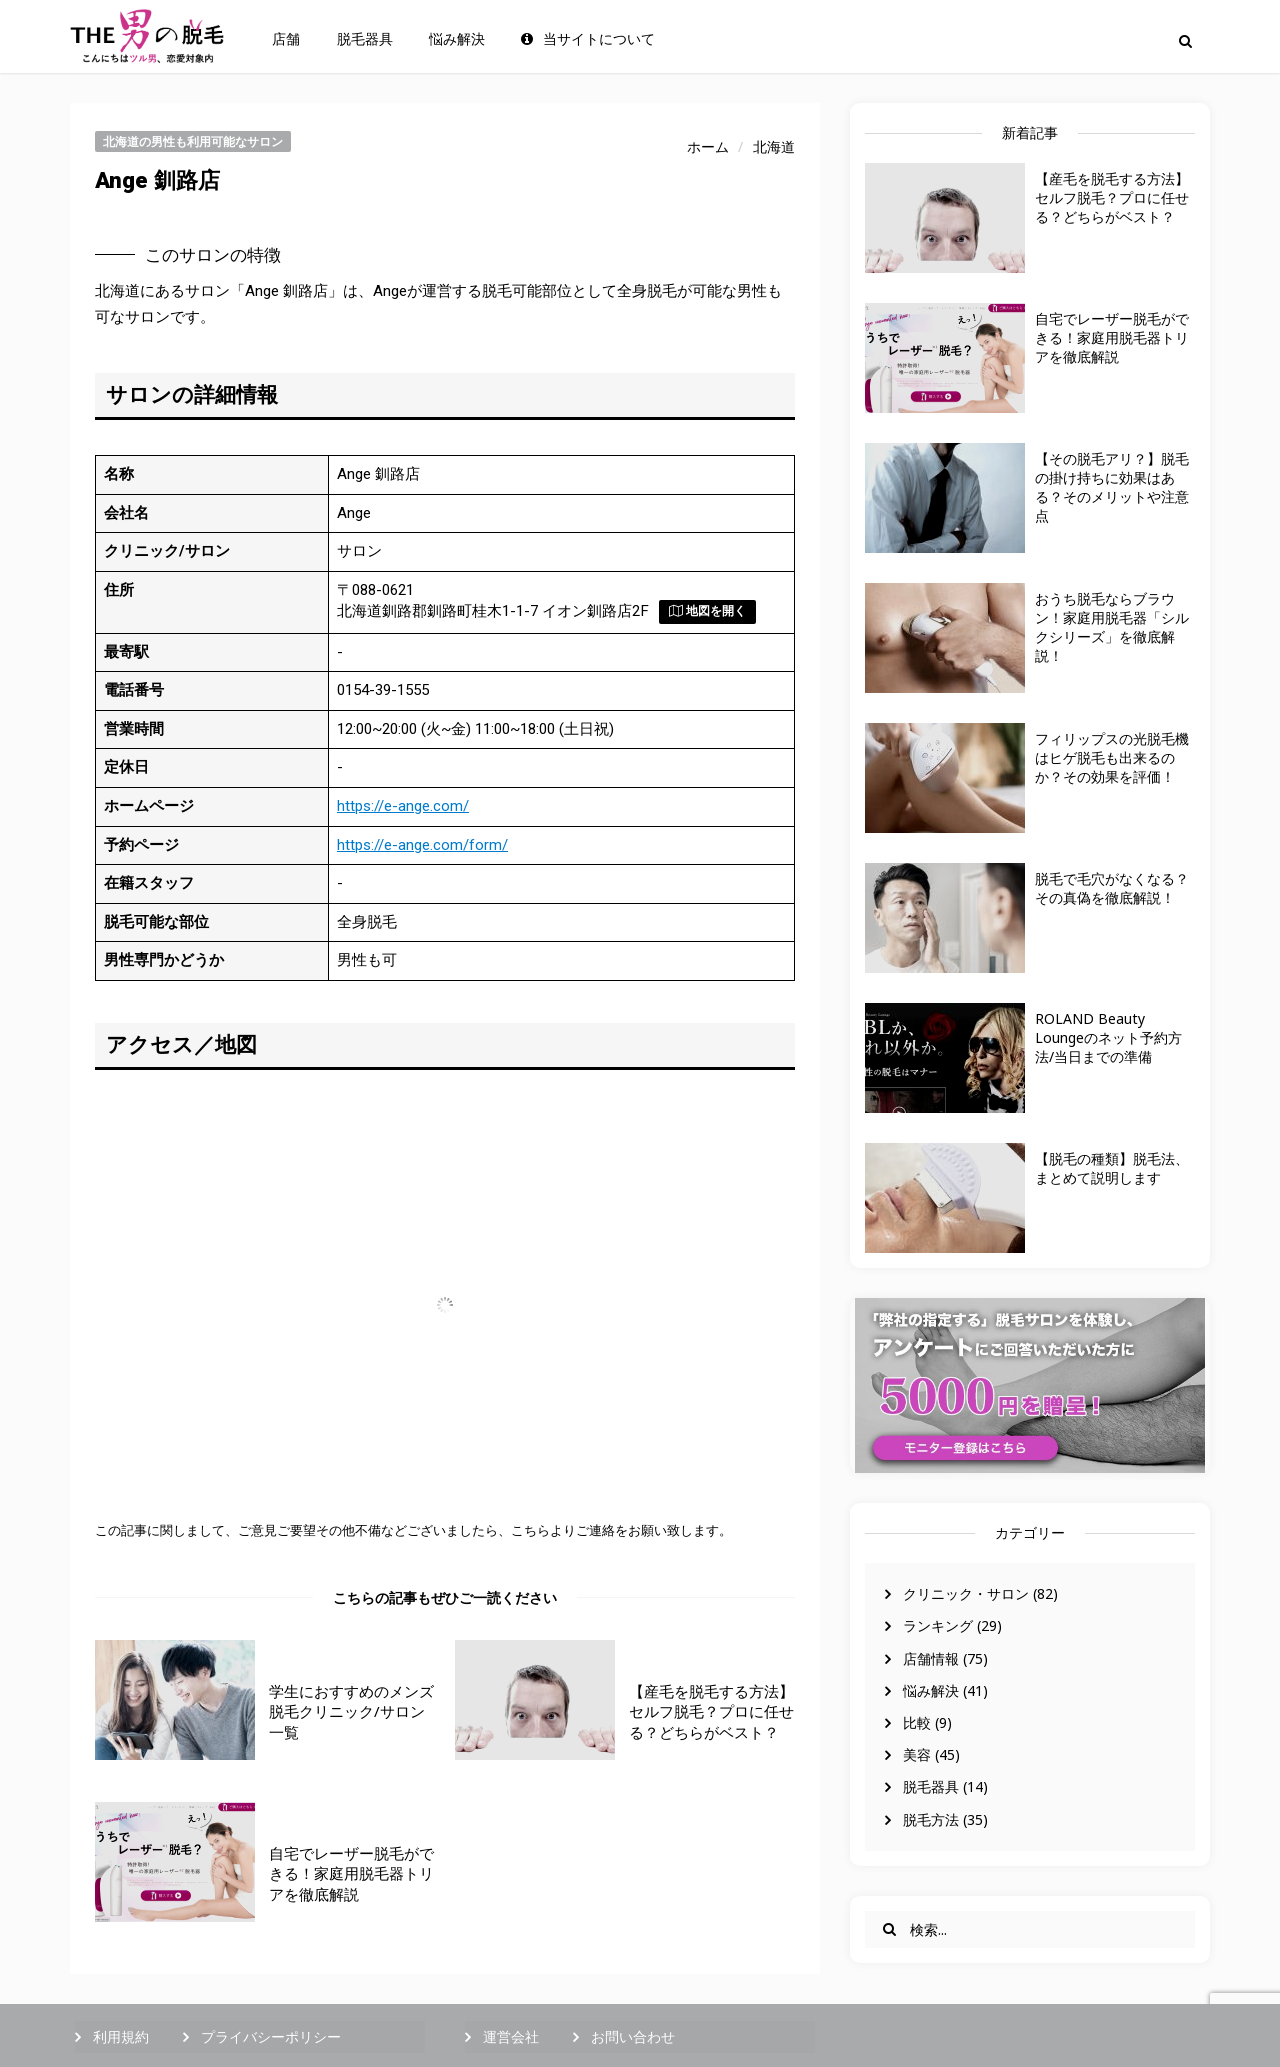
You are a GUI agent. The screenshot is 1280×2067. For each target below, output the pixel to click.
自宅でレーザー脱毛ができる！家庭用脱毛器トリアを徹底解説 (1112, 337)
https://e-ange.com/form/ (422, 845)
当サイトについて (588, 39)
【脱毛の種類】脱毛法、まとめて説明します (1112, 1168)
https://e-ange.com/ (403, 806)
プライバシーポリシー (271, 2036)
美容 (917, 1754)
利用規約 (121, 2036)
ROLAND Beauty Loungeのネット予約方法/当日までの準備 (1108, 1037)
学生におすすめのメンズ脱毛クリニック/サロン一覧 (351, 1711)
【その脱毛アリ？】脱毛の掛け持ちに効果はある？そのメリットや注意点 (1112, 487)
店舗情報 (931, 1658)
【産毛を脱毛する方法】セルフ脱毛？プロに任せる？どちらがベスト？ (1112, 197)
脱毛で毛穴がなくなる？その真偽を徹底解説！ (1112, 888)
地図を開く (707, 611)
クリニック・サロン (966, 1593)
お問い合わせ (633, 2036)
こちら (530, 1530)
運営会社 (511, 2036)
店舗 (286, 39)
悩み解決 (457, 39)
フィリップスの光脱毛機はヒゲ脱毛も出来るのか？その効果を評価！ (1112, 757)
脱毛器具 (365, 39)
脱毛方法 (931, 1819)
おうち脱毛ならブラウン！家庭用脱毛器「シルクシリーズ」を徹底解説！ (1112, 627)
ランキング (938, 1625)
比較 (917, 1722)
